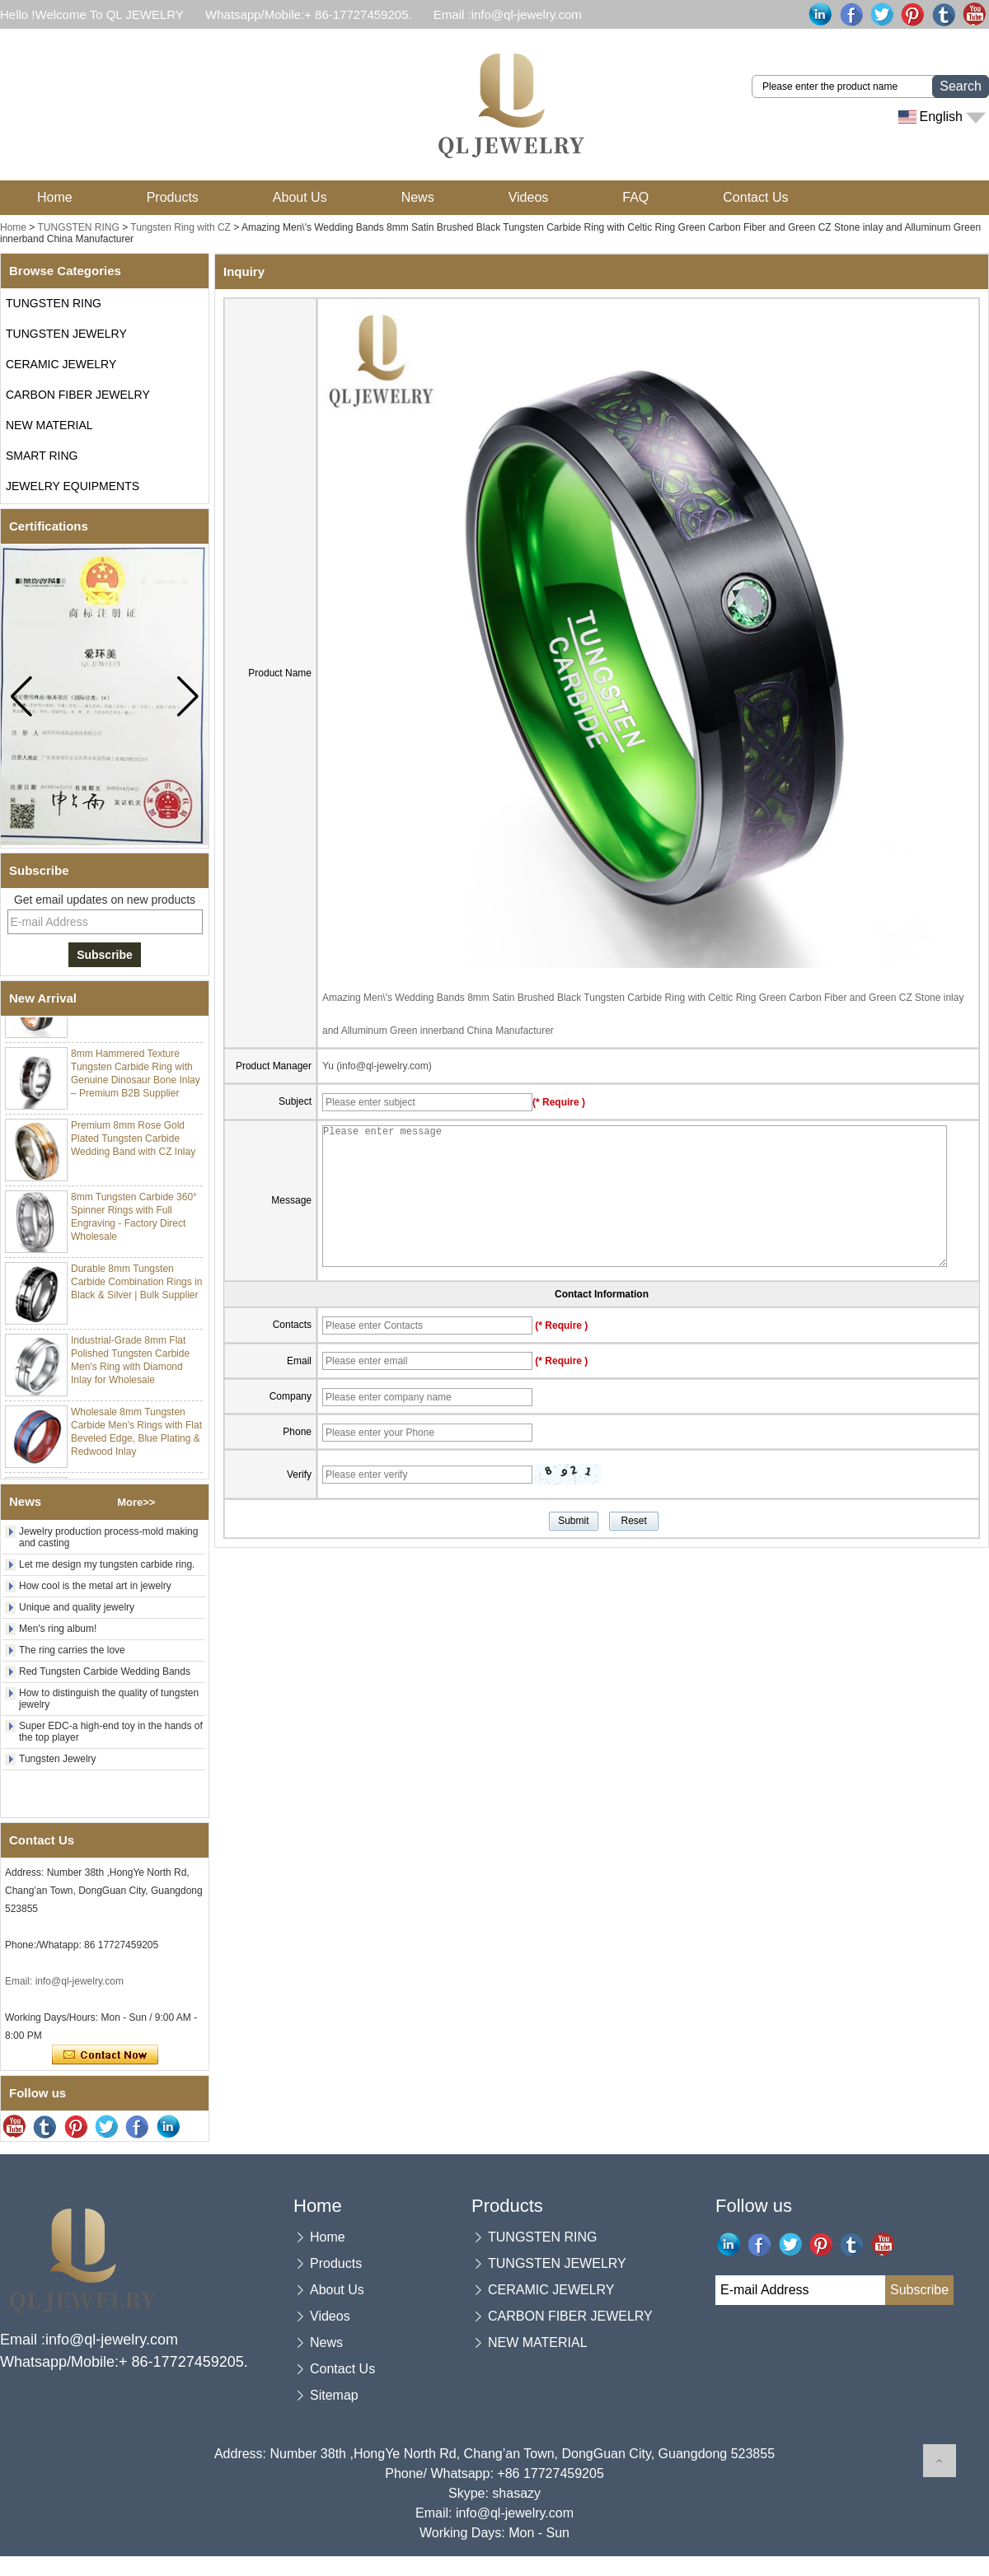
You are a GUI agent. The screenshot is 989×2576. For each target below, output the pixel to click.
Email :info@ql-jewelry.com (508, 14)
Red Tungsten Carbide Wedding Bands (104, 1671)
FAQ (635, 197)
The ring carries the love (72, 1650)
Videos (529, 197)
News (417, 197)
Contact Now (105, 2055)
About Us (300, 197)
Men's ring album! (57, 1628)
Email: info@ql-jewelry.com (64, 1981)
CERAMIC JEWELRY (61, 364)
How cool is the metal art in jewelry (95, 1586)
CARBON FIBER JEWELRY (78, 394)
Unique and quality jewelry (76, 1607)
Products (173, 197)
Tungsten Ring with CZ (181, 227)
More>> (136, 1502)
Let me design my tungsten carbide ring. (107, 1564)
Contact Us (755, 197)
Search (961, 86)
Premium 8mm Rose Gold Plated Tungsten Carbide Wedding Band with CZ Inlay (133, 1143)
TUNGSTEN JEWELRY (66, 333)
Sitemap (334, 2395)
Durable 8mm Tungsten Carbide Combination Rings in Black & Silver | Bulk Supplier (136, 1286)
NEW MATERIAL (49, 425)
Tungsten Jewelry (57, 1759)
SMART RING (41, 455)
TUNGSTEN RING (78, 227)
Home (55, 197)
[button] (187, 696)
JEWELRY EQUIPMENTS (72, 486)
